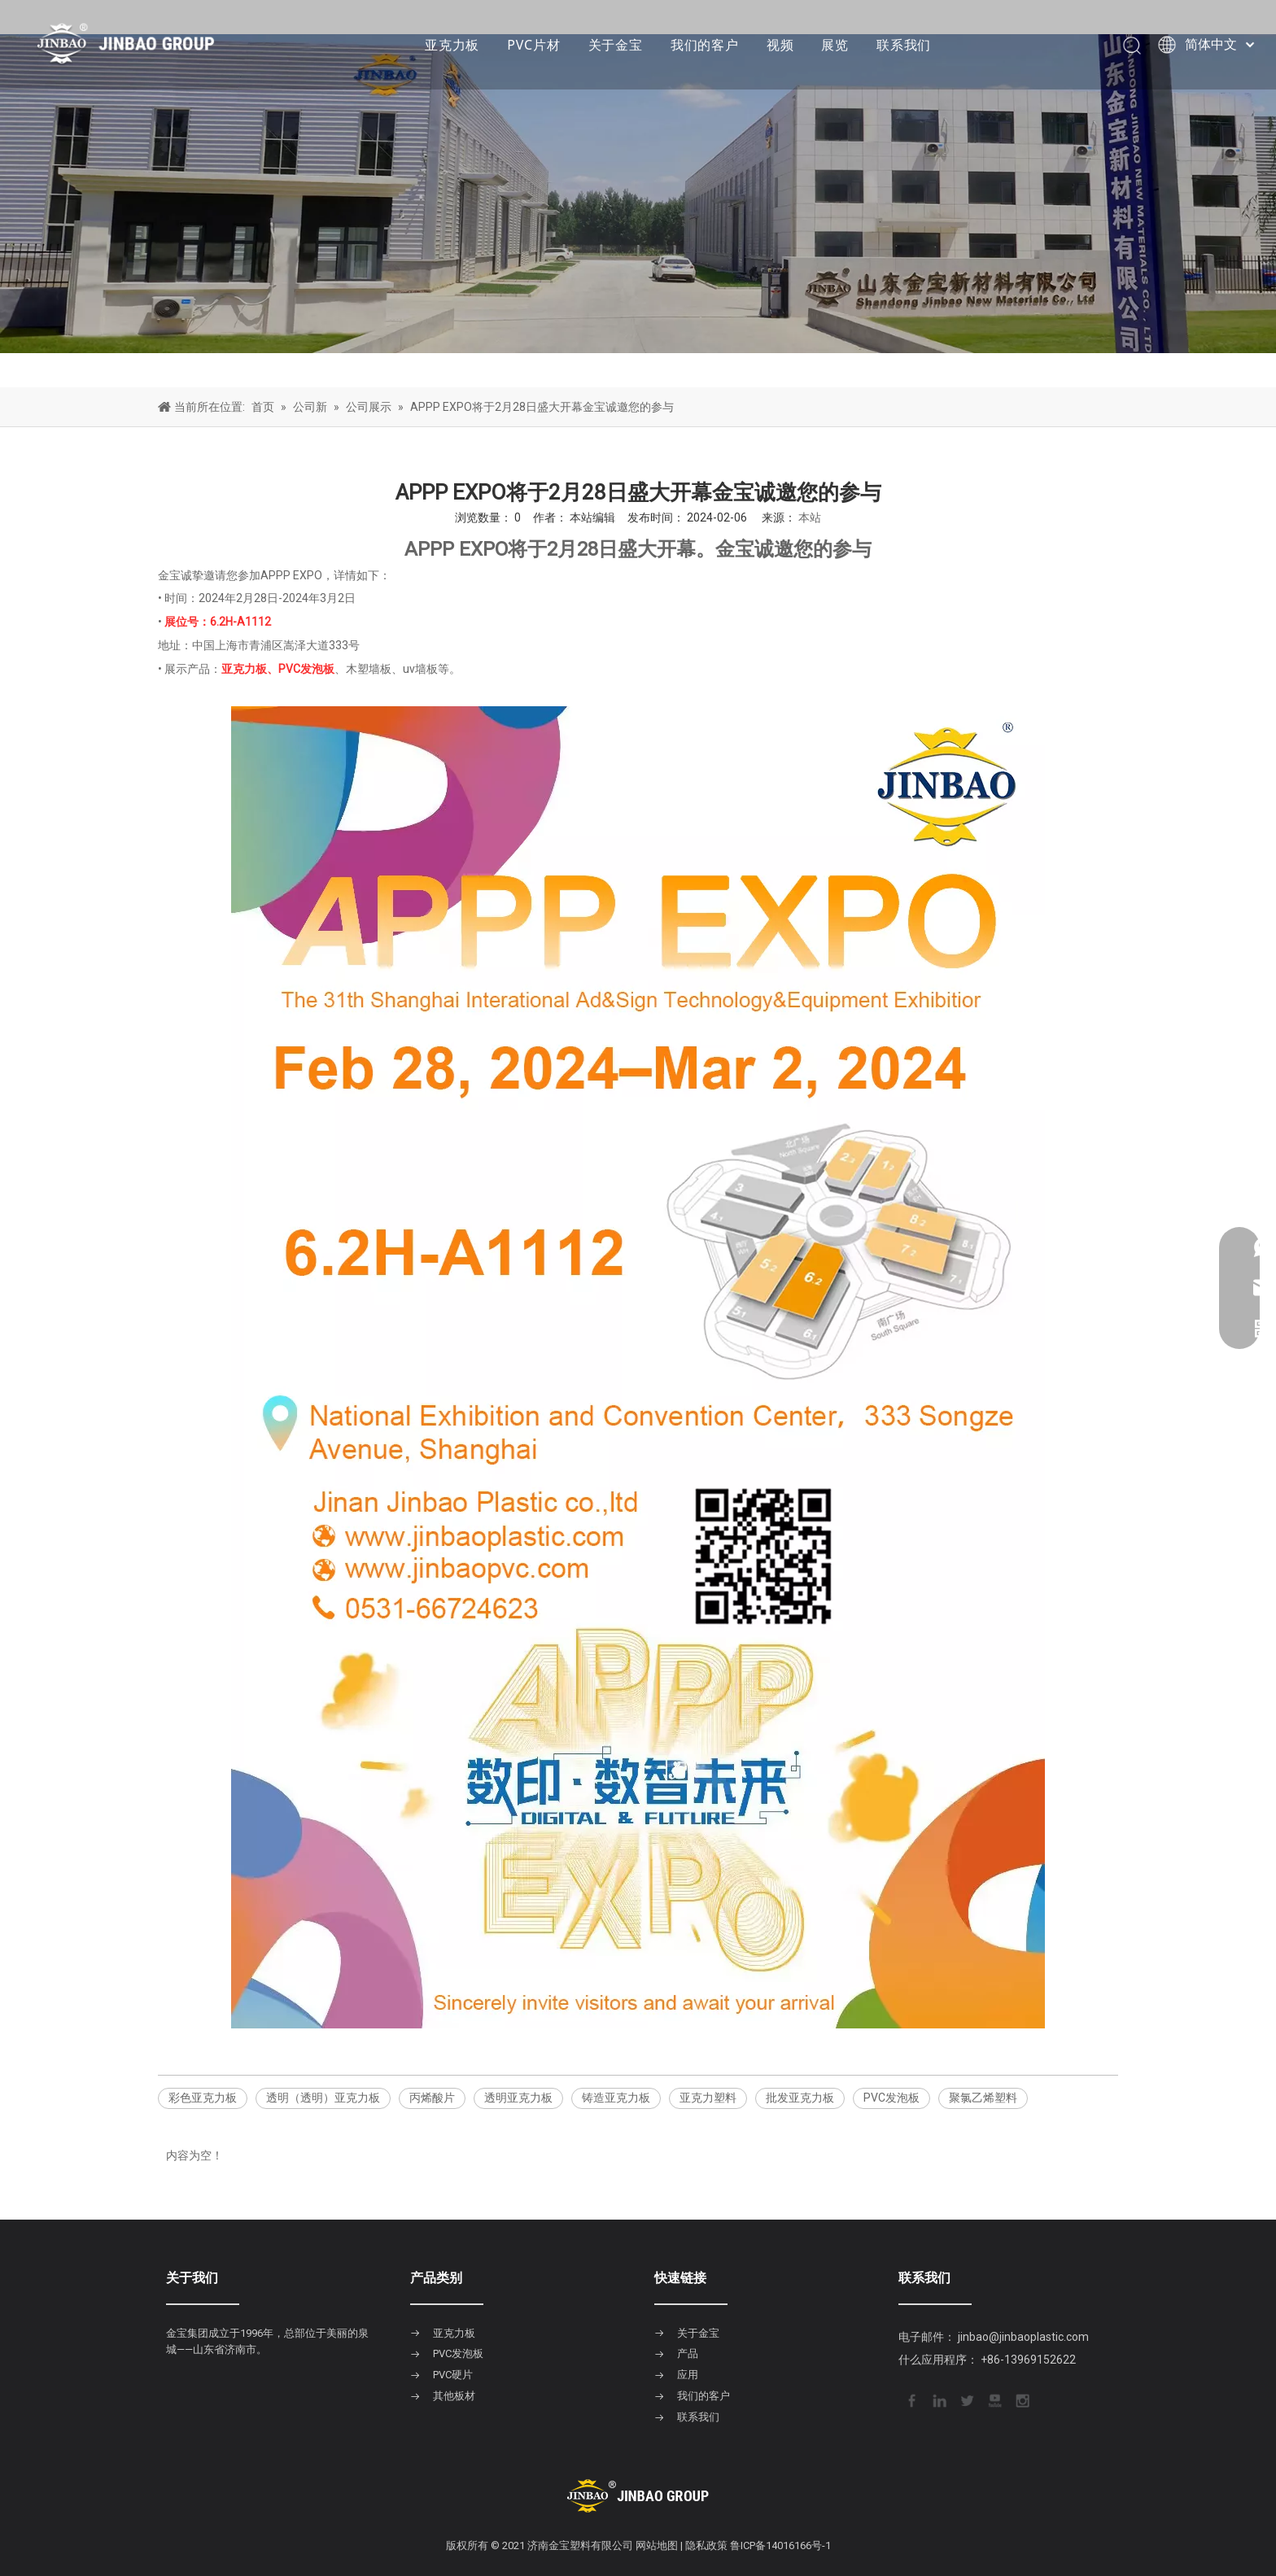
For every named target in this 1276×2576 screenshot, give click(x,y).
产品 (687, 2353)
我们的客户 (705, 45)
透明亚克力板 (518, 2097)
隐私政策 (706, 2545)
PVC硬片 (453, 2375)
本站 (809, 517)
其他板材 (454, 2396)
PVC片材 (533, 45)
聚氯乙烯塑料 (983, 2097)
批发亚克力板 (800, 2097)
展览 (835, 45)
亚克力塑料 (708, 2097)
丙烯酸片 (432, 2097)
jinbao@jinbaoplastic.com (1023, 2336)
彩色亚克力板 (202, 2097)
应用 (687, 2375)
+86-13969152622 (1028, 2359)
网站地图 (657, 2545)
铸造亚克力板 (616, 2097)
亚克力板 (452, 45)
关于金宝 (615, 45)
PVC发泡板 (891, 2097)
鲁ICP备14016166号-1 (780, 2545)
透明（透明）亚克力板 (323, 2097)
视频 (780, 45)
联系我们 (903, 45)
